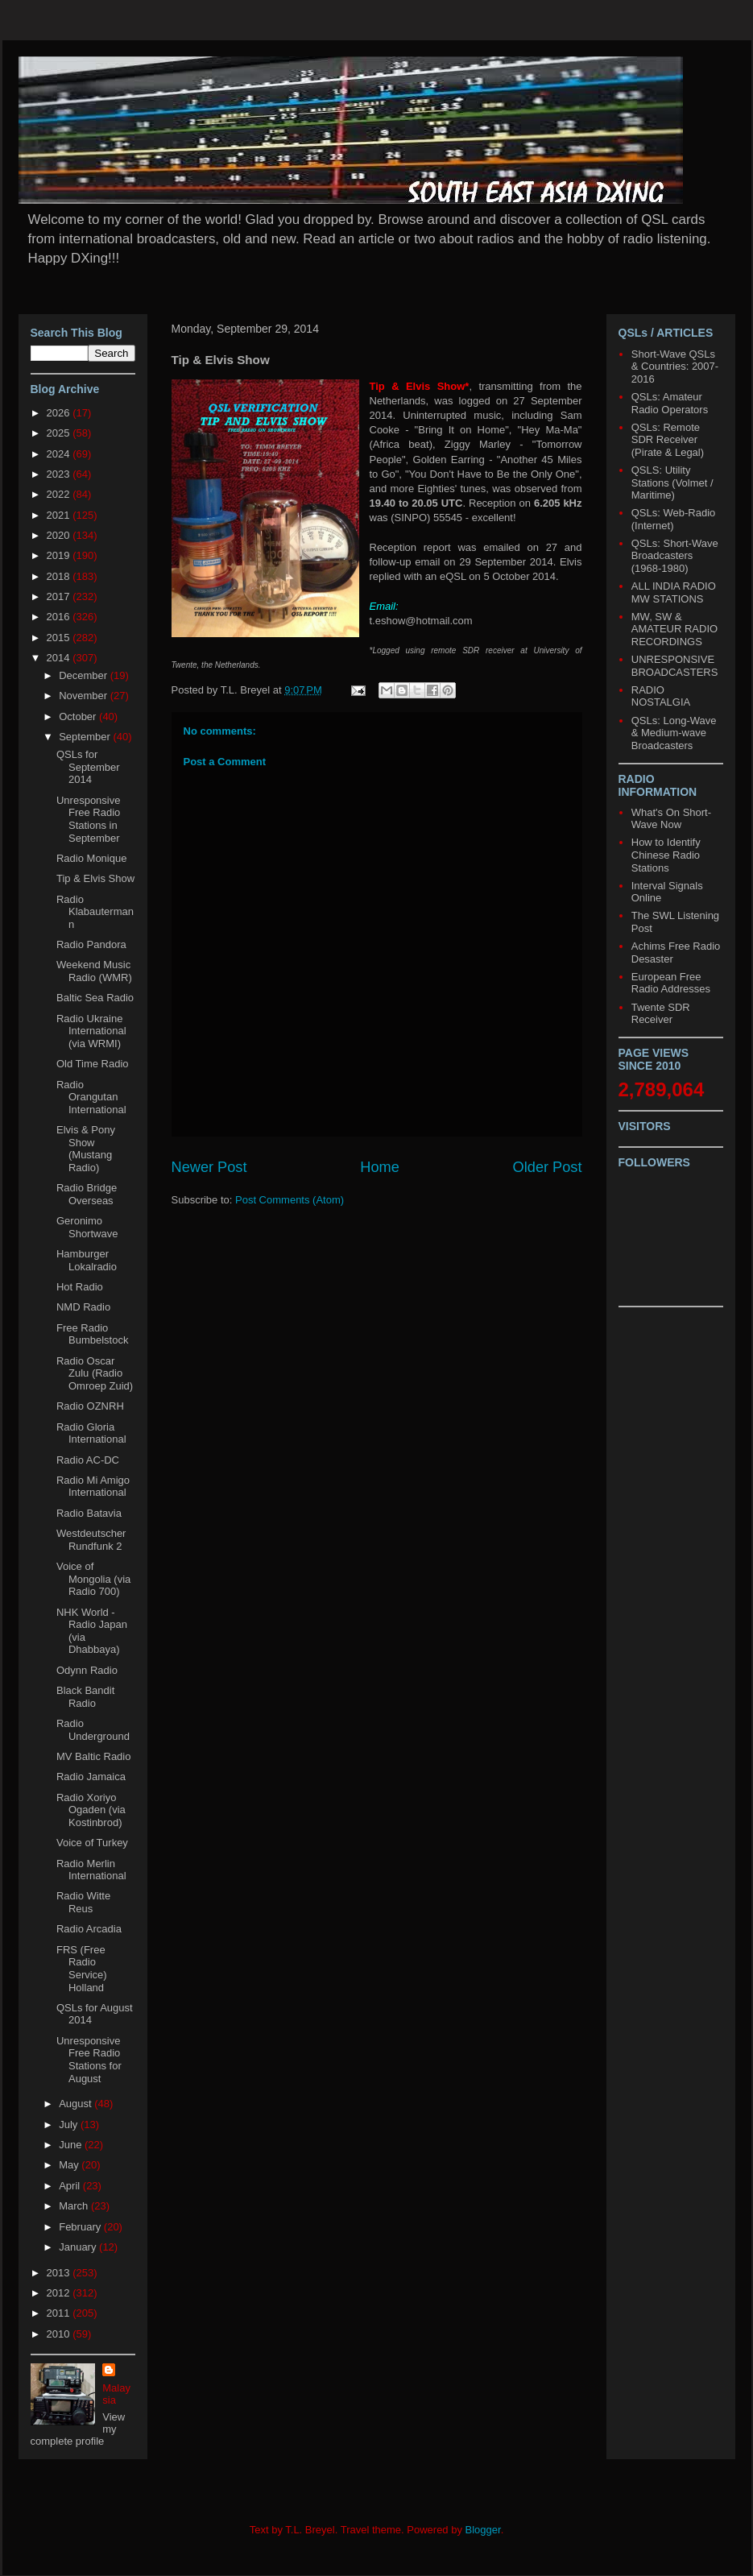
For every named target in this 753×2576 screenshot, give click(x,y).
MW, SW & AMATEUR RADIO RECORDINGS (674, 629)
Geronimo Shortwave (87, 1227)
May (70, 2165)
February (81, 2227)
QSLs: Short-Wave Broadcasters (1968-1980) (674, 555)
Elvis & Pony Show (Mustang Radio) (85, 1149)
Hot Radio (79, 1287)
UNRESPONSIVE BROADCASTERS (674, 665)
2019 (60, 555)
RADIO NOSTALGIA (660, 696)
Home (379, 1167)
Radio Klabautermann (95, 911)
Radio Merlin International (91, 1869)
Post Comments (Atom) (289, 1200)
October (79, 716)
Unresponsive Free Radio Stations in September (88, 819)
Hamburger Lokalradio (86, 1260)
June (72, 2145)
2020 (60, 535)
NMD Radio (83, 1307)
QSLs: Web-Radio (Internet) (673, 519)
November (84, 696)
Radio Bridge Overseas (86, 1194)
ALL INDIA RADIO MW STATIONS (673, 592)
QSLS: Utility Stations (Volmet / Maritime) (672, 482)
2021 (60, 515)
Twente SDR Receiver (660, 1013)
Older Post (547, 1167)
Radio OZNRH (90, 1406)
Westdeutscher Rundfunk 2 (91, 1539)
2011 (60, 2313)
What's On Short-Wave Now (671, 818)
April (71, 2186)
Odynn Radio (87, 1670)
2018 (60, 576)
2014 (60, 658)
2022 (60, 494)
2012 (60, 2293)
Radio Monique (91, 858)
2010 (60, 2334)
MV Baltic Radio (93, 1756)
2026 (60, 413)
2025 (60, 433)
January (79, 2247)
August (76, 2104)
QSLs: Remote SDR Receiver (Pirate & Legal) (667, 439)
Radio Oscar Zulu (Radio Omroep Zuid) (94, 1373)
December (84, 675)
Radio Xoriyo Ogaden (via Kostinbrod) (91, 1809)
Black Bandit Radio (85, 1696)
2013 (60, 2273)
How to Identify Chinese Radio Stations (666, 854)
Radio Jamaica (91, 1776)
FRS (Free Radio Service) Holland (81, 1969)
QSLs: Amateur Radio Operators (669, 403)
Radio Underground (93, 1729)
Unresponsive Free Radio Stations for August (89, 2060)
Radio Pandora (91, 944)
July (70, 2124)
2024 (60, 454)
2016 (60, 617)
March (75, 2206)
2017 (60, 596)
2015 (60, 638)
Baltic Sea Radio (95, 998)
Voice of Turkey (92, 1843)
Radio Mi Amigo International (93, 1486)
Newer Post (209, 1167)
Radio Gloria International (91, 1433)
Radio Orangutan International (91, 1097)
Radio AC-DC (87, 1460)
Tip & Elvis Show (95, 878)
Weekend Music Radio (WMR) (94, 971)
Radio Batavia (89, 1513)
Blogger (483, 2530)
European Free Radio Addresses (670, 983)
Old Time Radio (92, 1064)
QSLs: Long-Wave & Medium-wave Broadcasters (674, 733)
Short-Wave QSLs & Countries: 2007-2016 (674, 366)
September (86, 737)
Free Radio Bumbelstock (92, 1334)
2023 (60, 474)
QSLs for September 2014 (88, 766)
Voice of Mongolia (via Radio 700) (93, 1578)
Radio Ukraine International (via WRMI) (91, 1031)
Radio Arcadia (89, 1929)
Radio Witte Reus (83, 1902)
